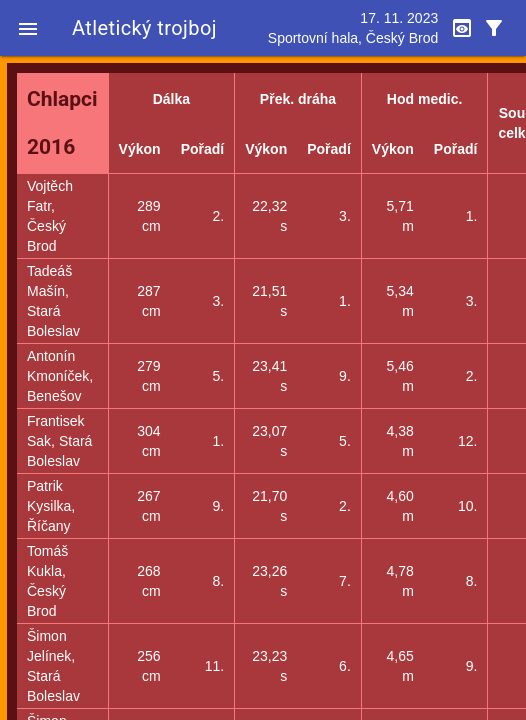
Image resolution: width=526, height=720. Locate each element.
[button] (28, 28)
